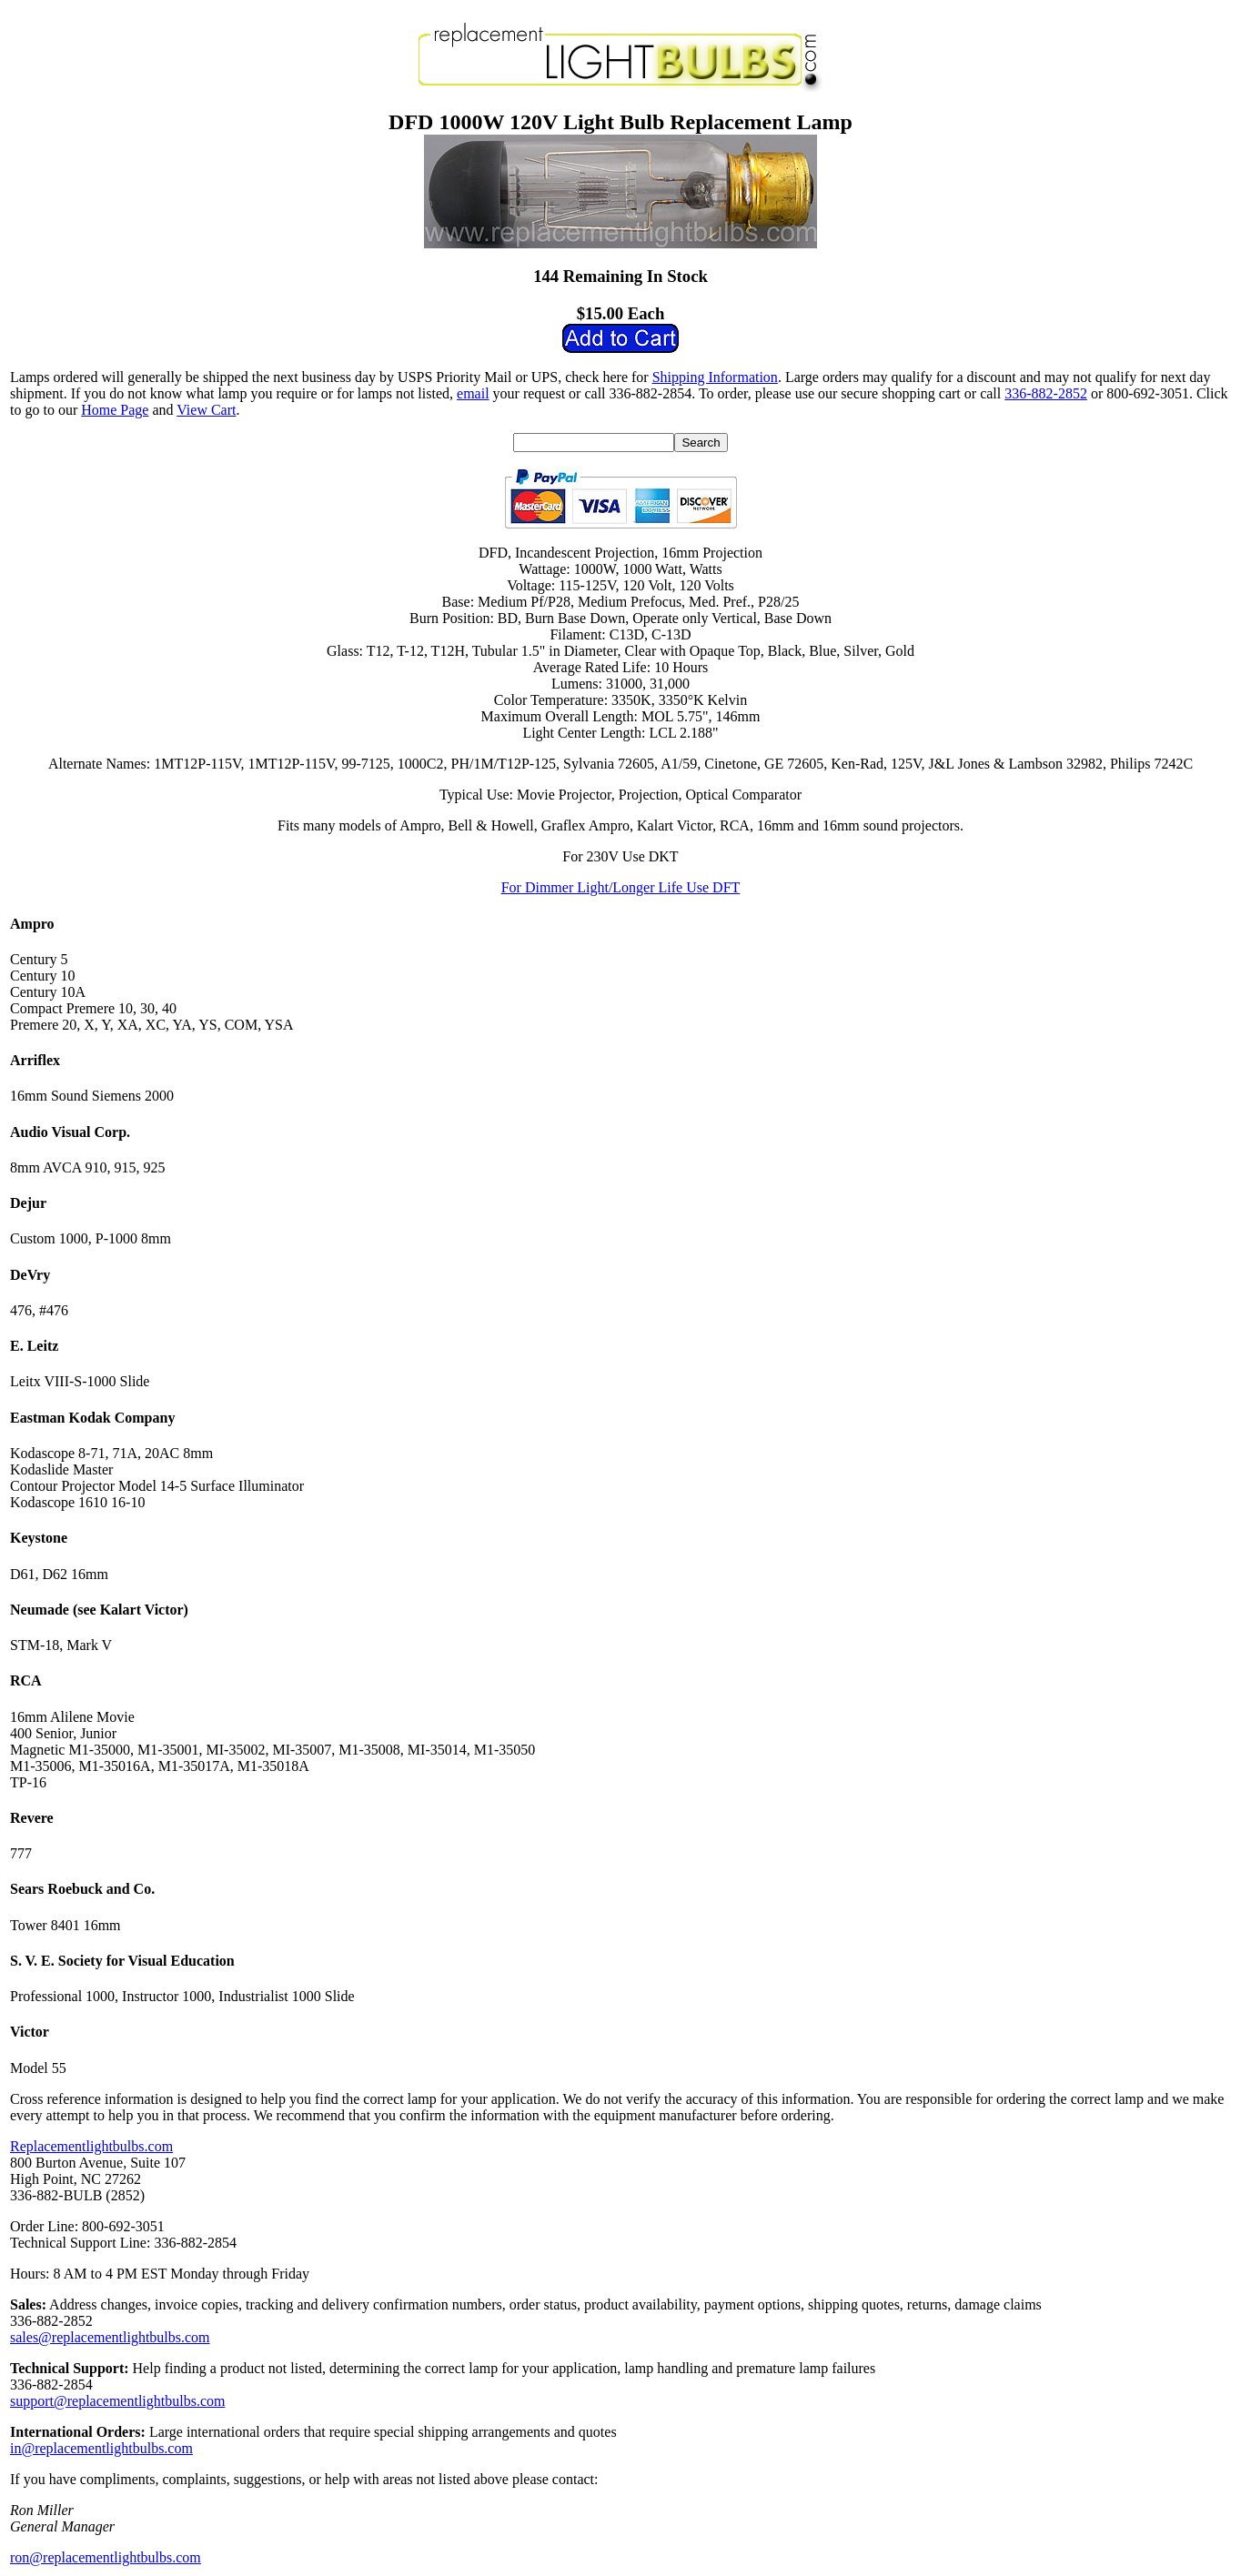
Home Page (114, 410)
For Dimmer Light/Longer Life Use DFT (621, 887)
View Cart (206, 410)
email (473, 393)
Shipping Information (715, 377)
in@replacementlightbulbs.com (101, 2448)
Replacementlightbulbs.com (91, 2146)
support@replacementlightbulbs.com (117, 2401)
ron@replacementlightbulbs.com (105, 2557)
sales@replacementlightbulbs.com (110, 2337)
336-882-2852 (1045, 393)
